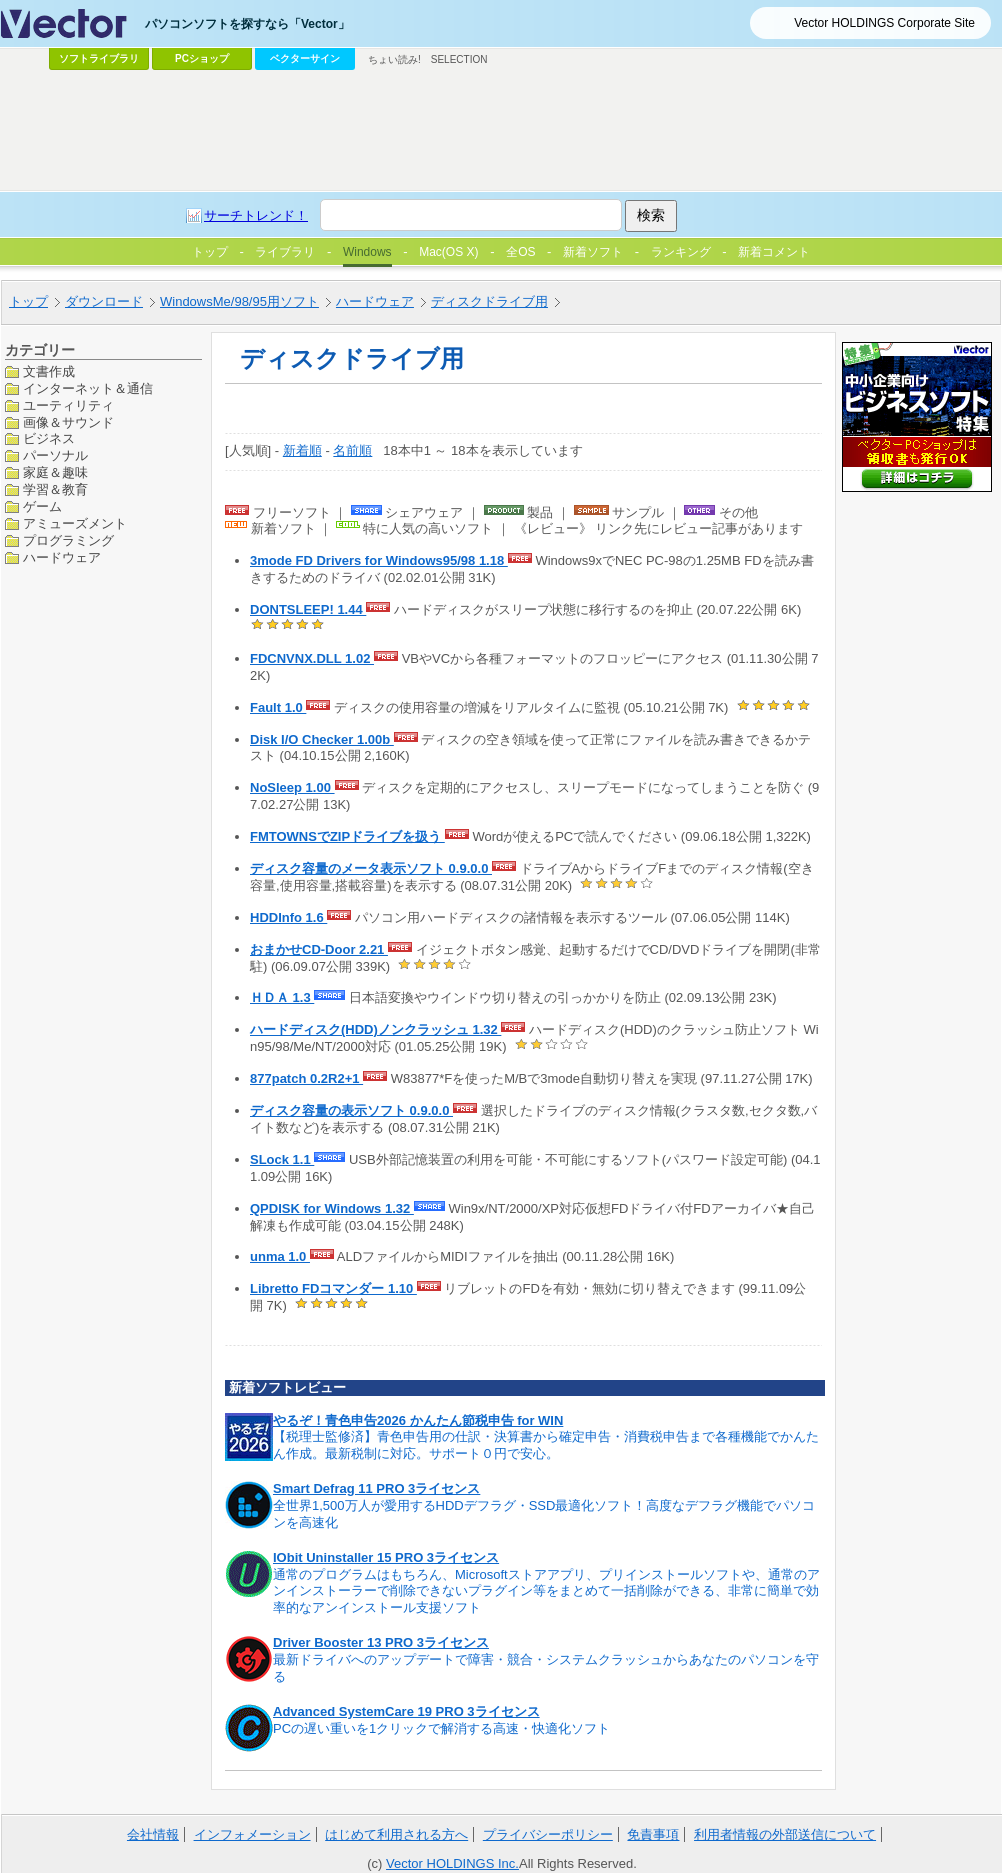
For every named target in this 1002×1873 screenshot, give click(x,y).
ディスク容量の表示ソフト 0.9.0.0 (351, 1110)
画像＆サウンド (68, 422)
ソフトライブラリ (99, 58)
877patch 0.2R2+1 (306, 1078)
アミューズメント (75, 523)
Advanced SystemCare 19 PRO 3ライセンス (406, 1711)
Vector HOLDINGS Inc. (452, 1863)
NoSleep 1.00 (292, 787)
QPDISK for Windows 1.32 (332, 1208)
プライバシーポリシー (548, 1834)
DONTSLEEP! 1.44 (308, 609)
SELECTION (459, 59)
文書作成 (49, 371)
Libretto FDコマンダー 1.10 (333, 1288)
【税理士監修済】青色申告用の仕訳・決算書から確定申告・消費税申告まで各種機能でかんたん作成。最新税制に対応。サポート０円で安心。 (546, 1445)
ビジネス (49, 438)
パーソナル (55, 455)
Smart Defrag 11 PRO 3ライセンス (376, 1488)
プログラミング (68, 540)
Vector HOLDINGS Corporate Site (884, 23)
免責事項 (653, 1834)
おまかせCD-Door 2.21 (319, 949)
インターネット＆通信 (88, 388)
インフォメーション (252, 1834)
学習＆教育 (55, 489)
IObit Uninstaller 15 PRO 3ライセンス (386, 1557)
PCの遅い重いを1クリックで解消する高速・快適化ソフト (441, 1728)
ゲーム (42, 506)
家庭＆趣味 (55, 472)
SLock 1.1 (282, 1159)
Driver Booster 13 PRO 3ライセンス (381, 1642)
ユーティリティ (68, 405)
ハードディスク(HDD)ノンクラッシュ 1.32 (375, 1029)
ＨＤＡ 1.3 (282, 997)
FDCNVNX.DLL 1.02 (312, 658)
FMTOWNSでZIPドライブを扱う (347, 836)
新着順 (302, 450)
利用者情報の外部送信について (785, 1834)
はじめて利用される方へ (396, 1834)
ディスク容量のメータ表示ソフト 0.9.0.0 (371, 868)
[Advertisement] (399, 226)
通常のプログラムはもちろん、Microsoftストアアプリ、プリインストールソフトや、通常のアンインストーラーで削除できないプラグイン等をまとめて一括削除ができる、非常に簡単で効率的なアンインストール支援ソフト (546, 1591)
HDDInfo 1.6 (288, 917)
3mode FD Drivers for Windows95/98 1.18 (379, 560)
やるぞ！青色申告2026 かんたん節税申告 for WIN (418, 1420)
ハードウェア (62, 557)
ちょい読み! (394, 59)
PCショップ (202, 58)
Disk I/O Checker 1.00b (322, 739)
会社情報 (153, 1834)
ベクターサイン (305, 58)
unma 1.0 (280, 1256)
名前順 (352, 450)
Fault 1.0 (278, 707)
